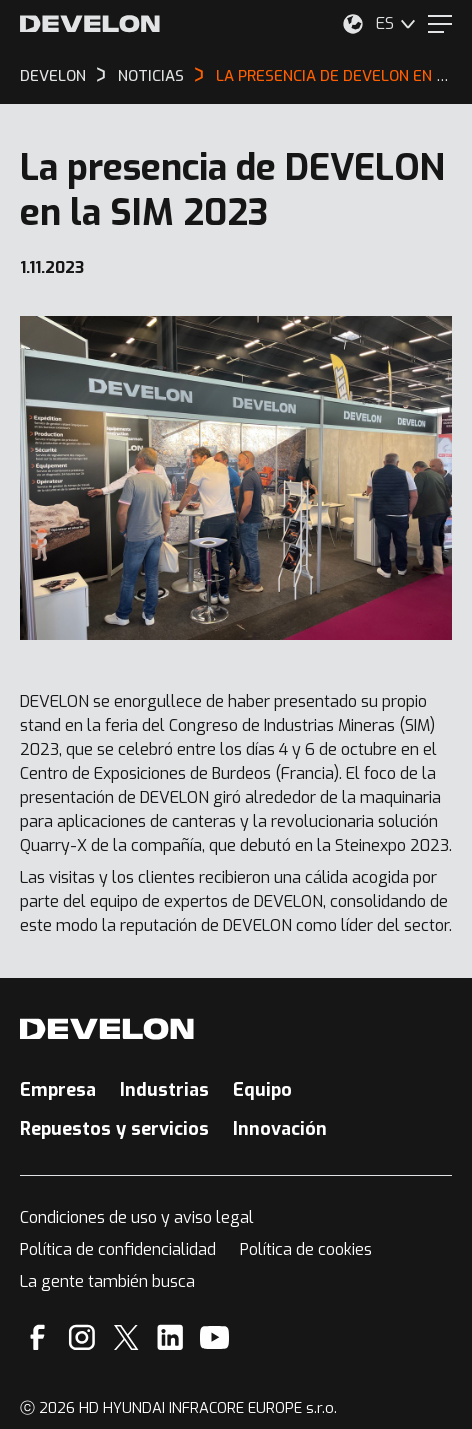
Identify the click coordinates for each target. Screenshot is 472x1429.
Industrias (164, 1090)
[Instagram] (82, 1337)
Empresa (58, 1090)
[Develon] (90, 24)
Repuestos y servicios (114, 1129)
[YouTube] (214, 1337)
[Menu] (440, 24)
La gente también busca (107, 1281)
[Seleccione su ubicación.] (353, 24)
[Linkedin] (170, 1337)
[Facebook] (37, 1337)
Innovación (280, 1129)
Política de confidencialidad (118, 1249)
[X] (126, 1337)
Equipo (262, 1090)
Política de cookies (306, 1249)
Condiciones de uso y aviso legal (137, 1217)
